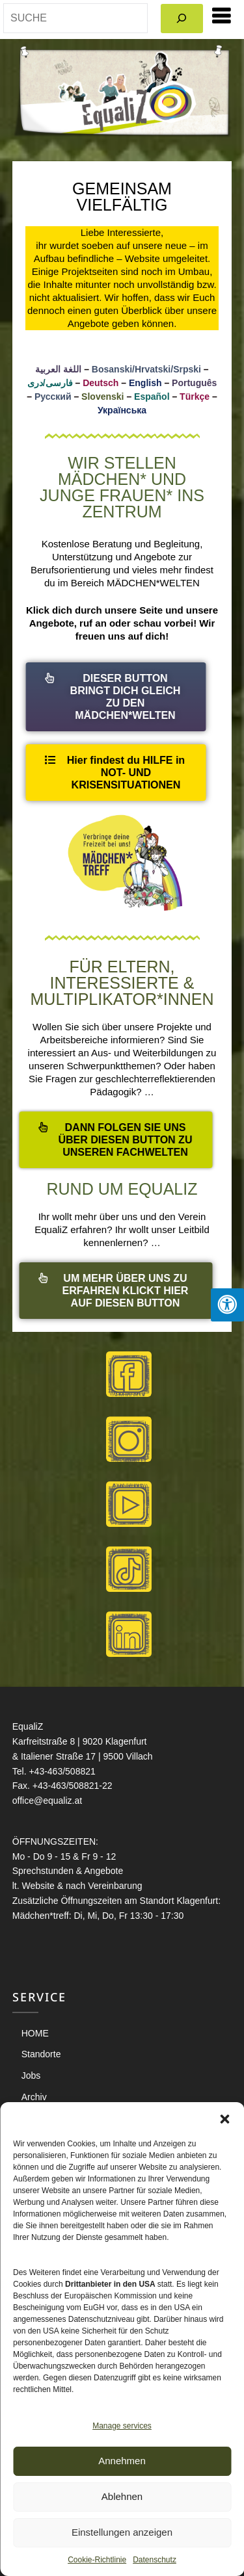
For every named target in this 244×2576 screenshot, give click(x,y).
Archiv (34, 2097)
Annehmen (122, 2460)
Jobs (31, 2075)
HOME (35, 2033)
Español (151, 396)
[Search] (182, 18)
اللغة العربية (58, 369)
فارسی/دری (50, 383)
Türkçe (195, 396)
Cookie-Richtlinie (97, 2559)
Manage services (122, 2425)
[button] (224, 2118)
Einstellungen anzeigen (122, 2532)
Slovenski (102, 396)
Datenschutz (154, 2559)
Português (194, 383)
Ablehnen (122, 2496)
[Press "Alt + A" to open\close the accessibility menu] (227, 1304)
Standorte (41, 2054)
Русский (53, 396)
